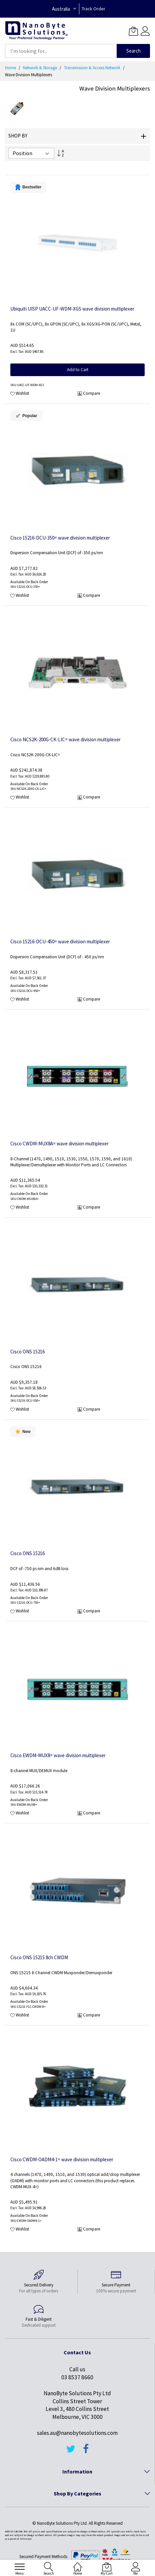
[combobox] (61, 51)
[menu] (20, 2567)
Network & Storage (40, 68)
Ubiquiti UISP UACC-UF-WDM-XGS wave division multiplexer (72, 309)
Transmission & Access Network (92, 68)
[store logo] (36, 31)
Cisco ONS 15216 (27, 1351)
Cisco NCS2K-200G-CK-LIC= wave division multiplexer (65, 739)
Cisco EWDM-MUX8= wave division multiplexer (58, 1755)
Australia (61, 9)
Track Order (93, 9)
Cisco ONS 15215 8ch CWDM (39, 1957)
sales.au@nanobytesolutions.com (77, 2433)
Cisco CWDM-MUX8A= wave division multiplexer (59, 1143)
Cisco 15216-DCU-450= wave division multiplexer (60, 941)
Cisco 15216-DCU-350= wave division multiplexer (60, 538)
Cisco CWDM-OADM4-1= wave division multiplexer (61, 2159)
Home (11, 68)
